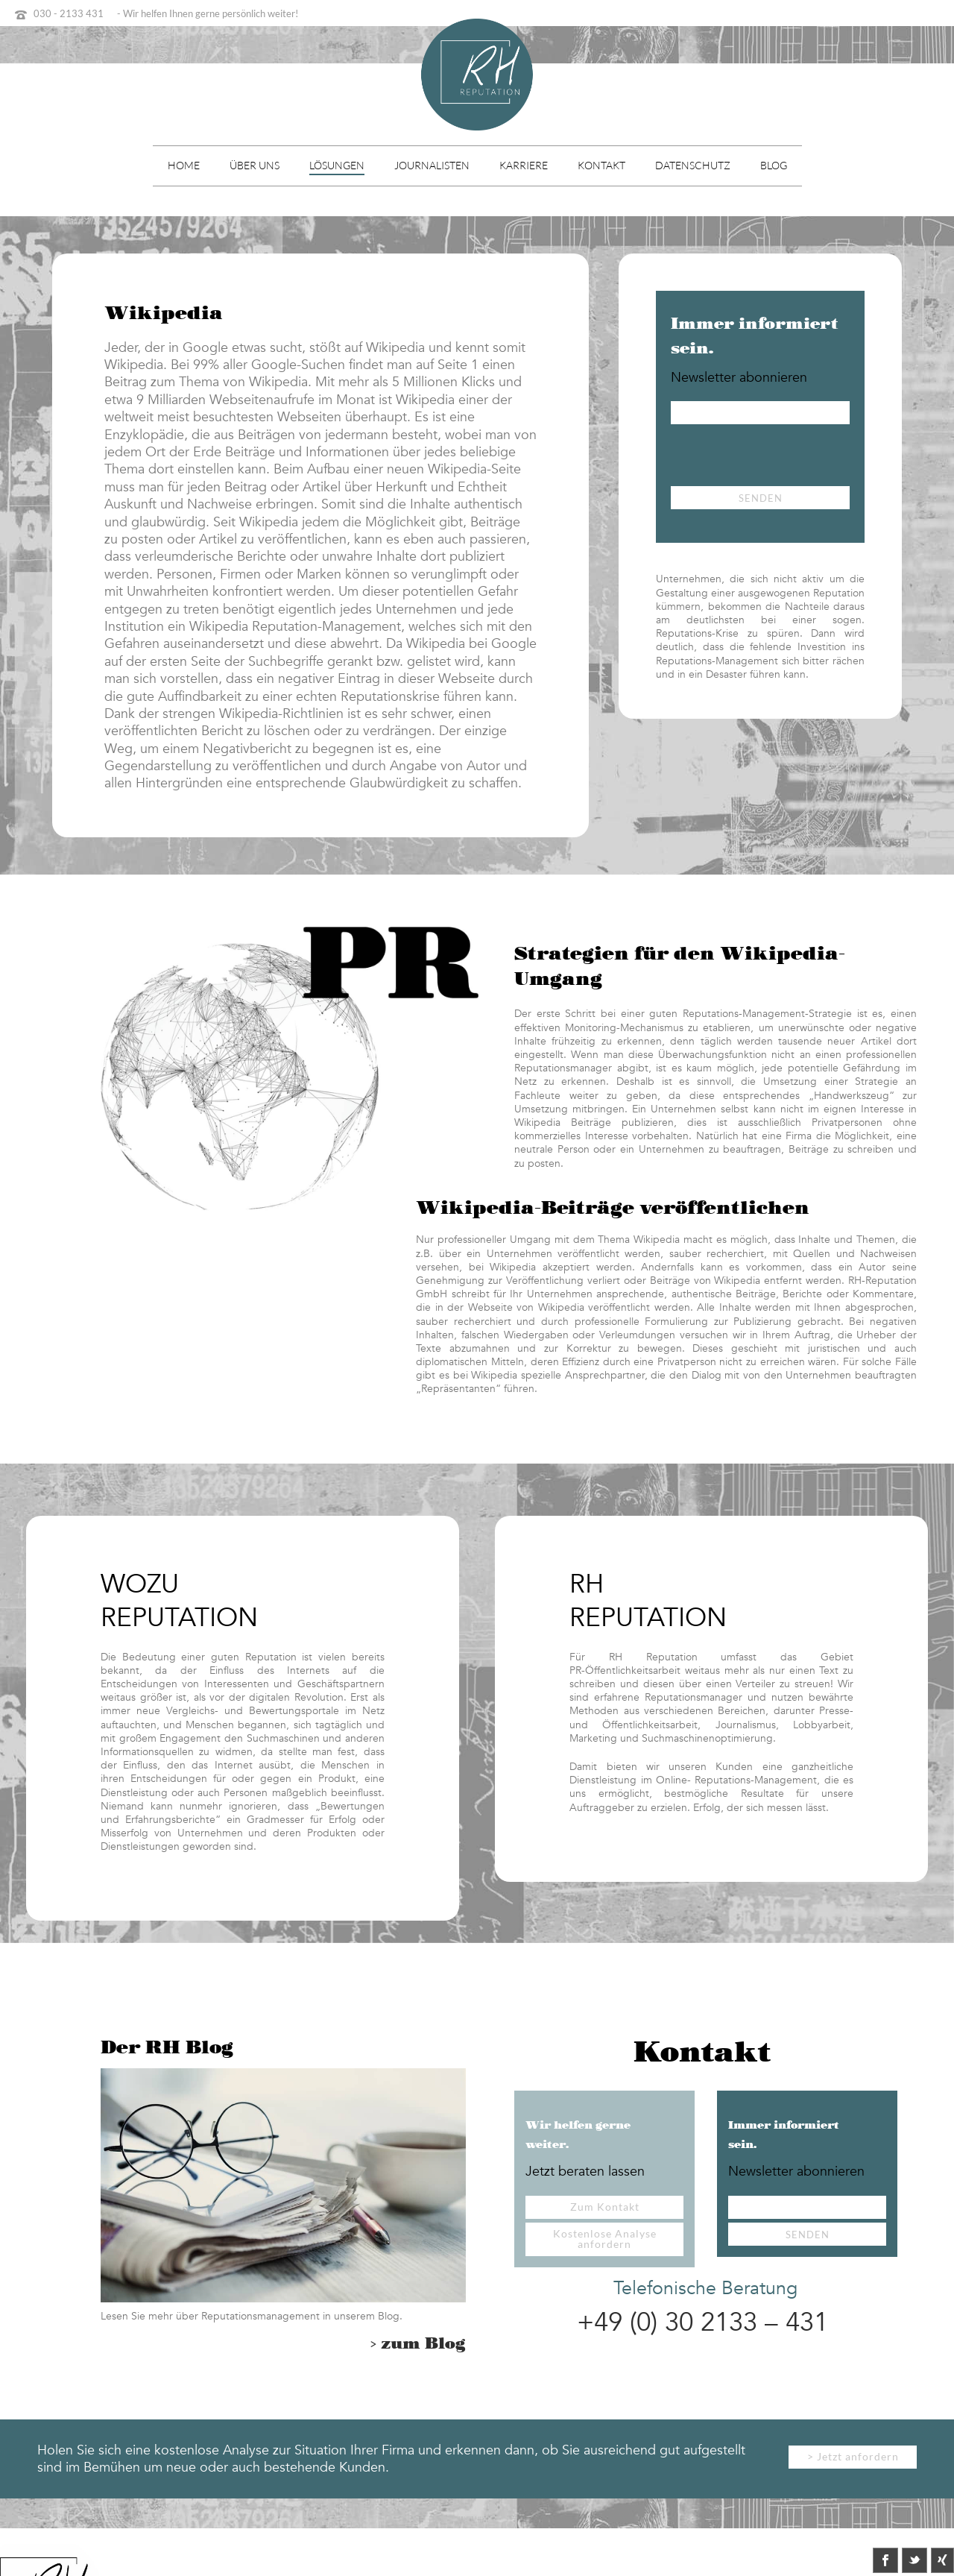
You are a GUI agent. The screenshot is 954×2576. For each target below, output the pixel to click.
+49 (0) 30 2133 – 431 (702, 2322)
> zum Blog (418, 2344)
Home (184, 165)
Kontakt (601, 165)
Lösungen (336, 165)
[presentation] (784, 457)
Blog (773, 165)
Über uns (254, 165)
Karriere (523, 165)
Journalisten (432, 165)
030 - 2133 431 (69, 13)
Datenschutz (692, 165)
